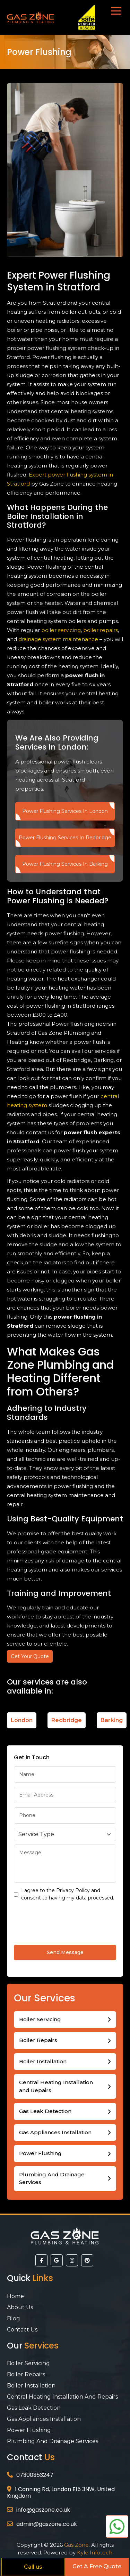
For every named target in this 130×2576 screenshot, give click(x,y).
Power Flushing (40, 2153)
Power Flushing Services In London (65, 811)
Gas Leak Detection (45, 2111)
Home (15, 2296)
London (22, 1720)
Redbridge (66, 1720)
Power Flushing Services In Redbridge (65, 837)
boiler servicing (61, 630)
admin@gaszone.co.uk (46, 2524)
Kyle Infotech (94, 2552)
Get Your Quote (30, 1656)
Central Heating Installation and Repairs (56, 2086)
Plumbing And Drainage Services (52, 2178)
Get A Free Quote (96, 2566)
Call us (33, 2566)
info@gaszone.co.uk (43, 2510)
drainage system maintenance (58, 639)
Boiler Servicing (40, 2019)
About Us (20, 2307)
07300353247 (34, 2475)
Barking (112, 1720)
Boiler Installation (40, 516)
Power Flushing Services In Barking (65, 864)
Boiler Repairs (38, 2040)
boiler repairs (100, 630)
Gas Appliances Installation (55, 2132)
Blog (13, 2318)
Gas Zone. (77, 2545)
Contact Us (22, 2329)
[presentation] (66, 1922)
